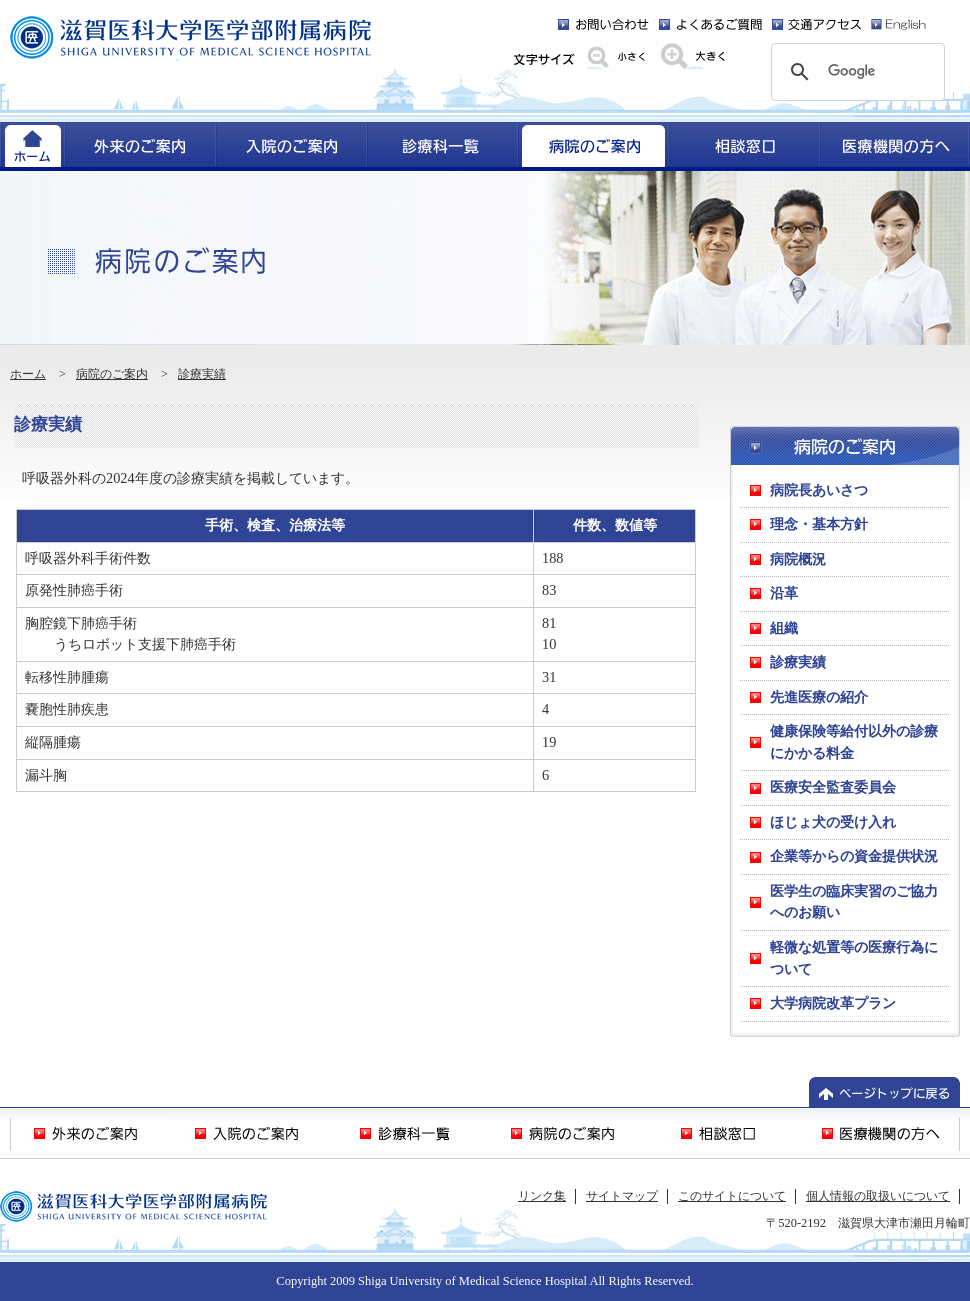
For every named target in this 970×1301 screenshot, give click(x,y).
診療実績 (202, 374)
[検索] (855, 72)
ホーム (28, 374)
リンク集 (542, 1196)
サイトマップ (622, 1196)
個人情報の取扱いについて (878, 1196)
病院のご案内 (112, 374)
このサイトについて (732, 1196)
